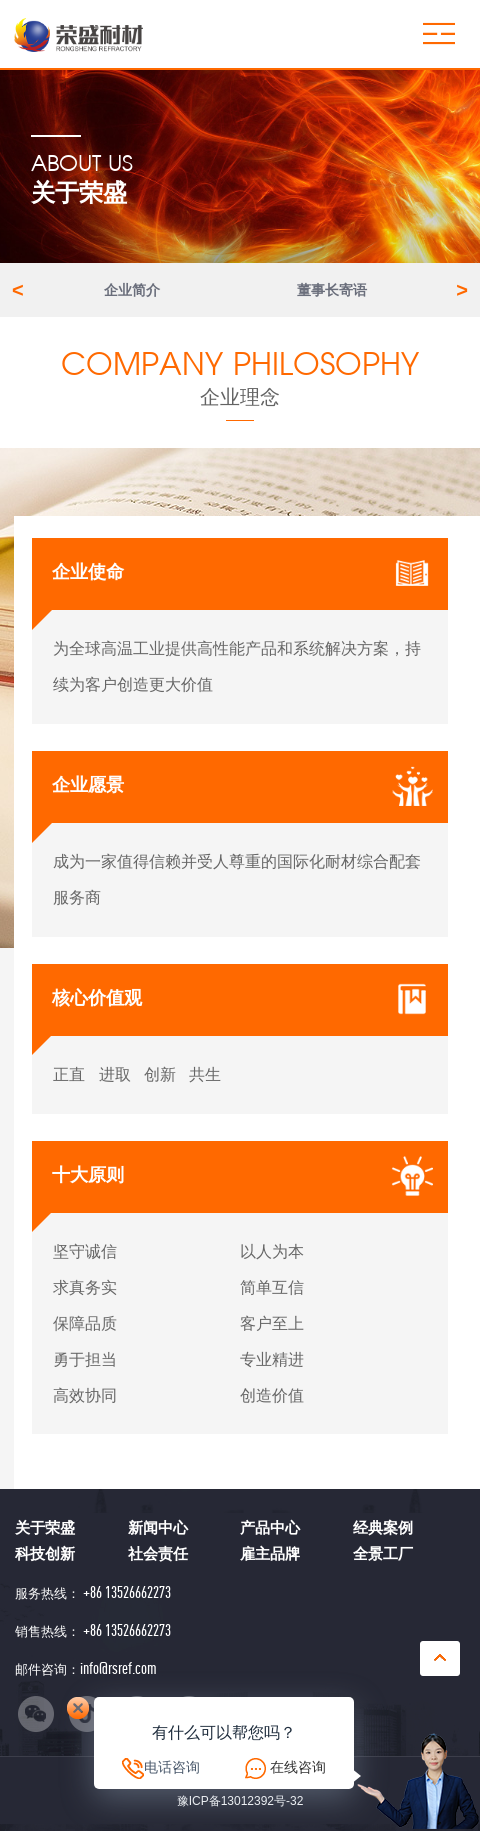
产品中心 (270, 1528)
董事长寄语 (332, 290)
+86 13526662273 (125, 1592)
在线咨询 (298, 1767)
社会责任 (158, 1553)
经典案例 (383, 1528)
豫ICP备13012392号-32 (240, 1802)
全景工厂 (383, 1553)
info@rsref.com (118, 1669)
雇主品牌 (270, 1553)
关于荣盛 (45, 1528)
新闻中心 (158, 1528)
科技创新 (45, 1553)
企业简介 (132, 290)
